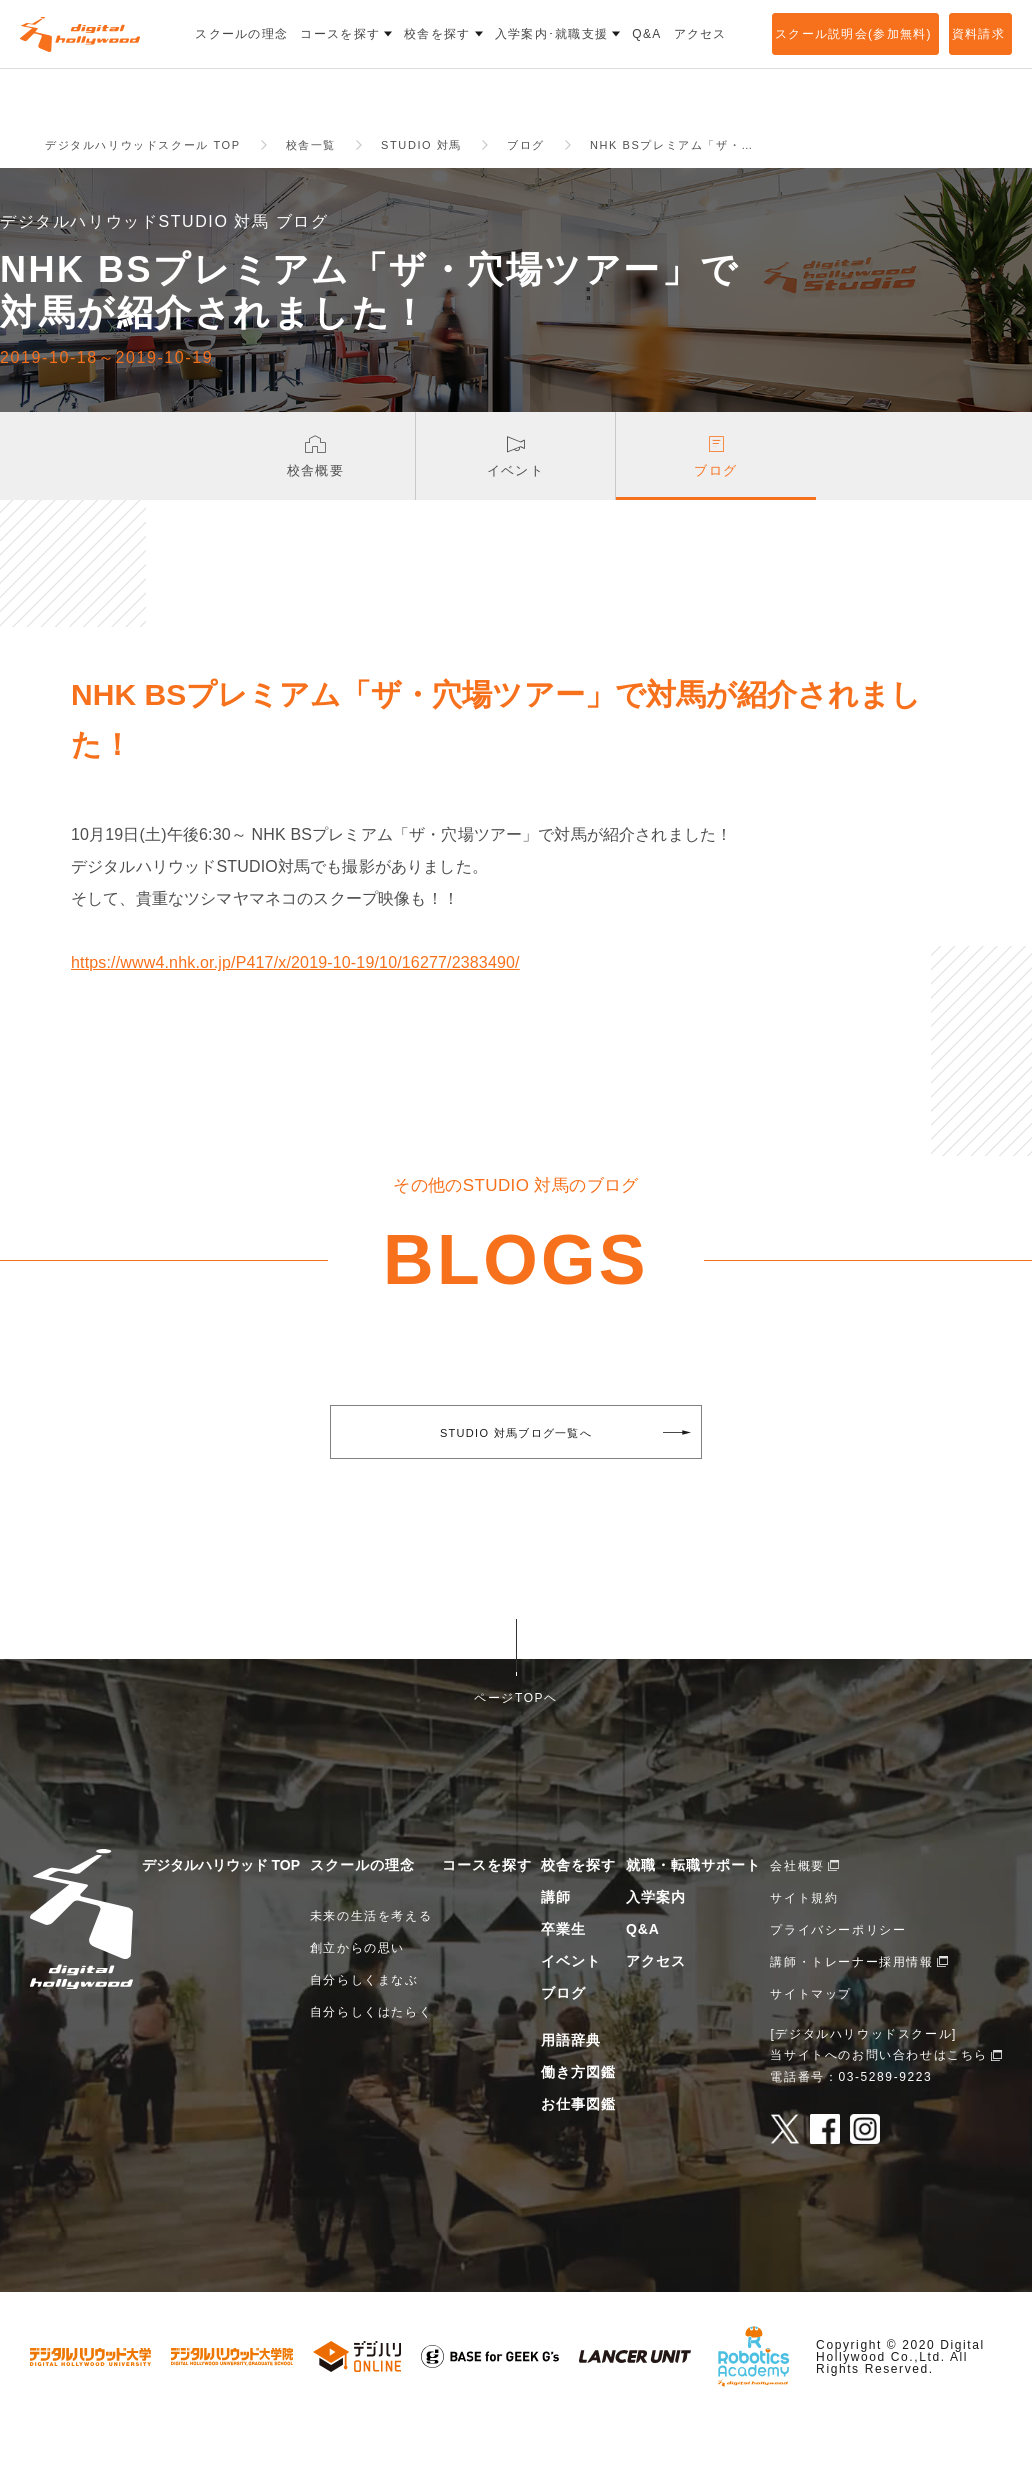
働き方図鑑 (578, 2118)
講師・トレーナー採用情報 (851, 2008)
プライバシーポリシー (838, 1976)
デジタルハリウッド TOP (221, 1911)
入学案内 (656, 1943)
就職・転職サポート (693, 1911)
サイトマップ (811, 2040)
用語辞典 (571, 2086)
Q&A (643, 1975)
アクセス (656, 2007)
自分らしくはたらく (371, 2058)
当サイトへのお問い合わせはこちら (879, 2101)
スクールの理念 (362, 1911)
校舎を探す (578, 1911)
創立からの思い (357, 1994)
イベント (571, 2007)
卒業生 (563, 1975)
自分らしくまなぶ (364, 2026)
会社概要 (797, 1912)
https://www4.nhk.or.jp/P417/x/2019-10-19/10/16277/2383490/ (295, 1008)
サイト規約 (804, 1944)
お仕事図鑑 (578, 2150)
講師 (556, 1943)
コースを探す (487, 1911)
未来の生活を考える (371, 1962)
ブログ (563, 2039)
